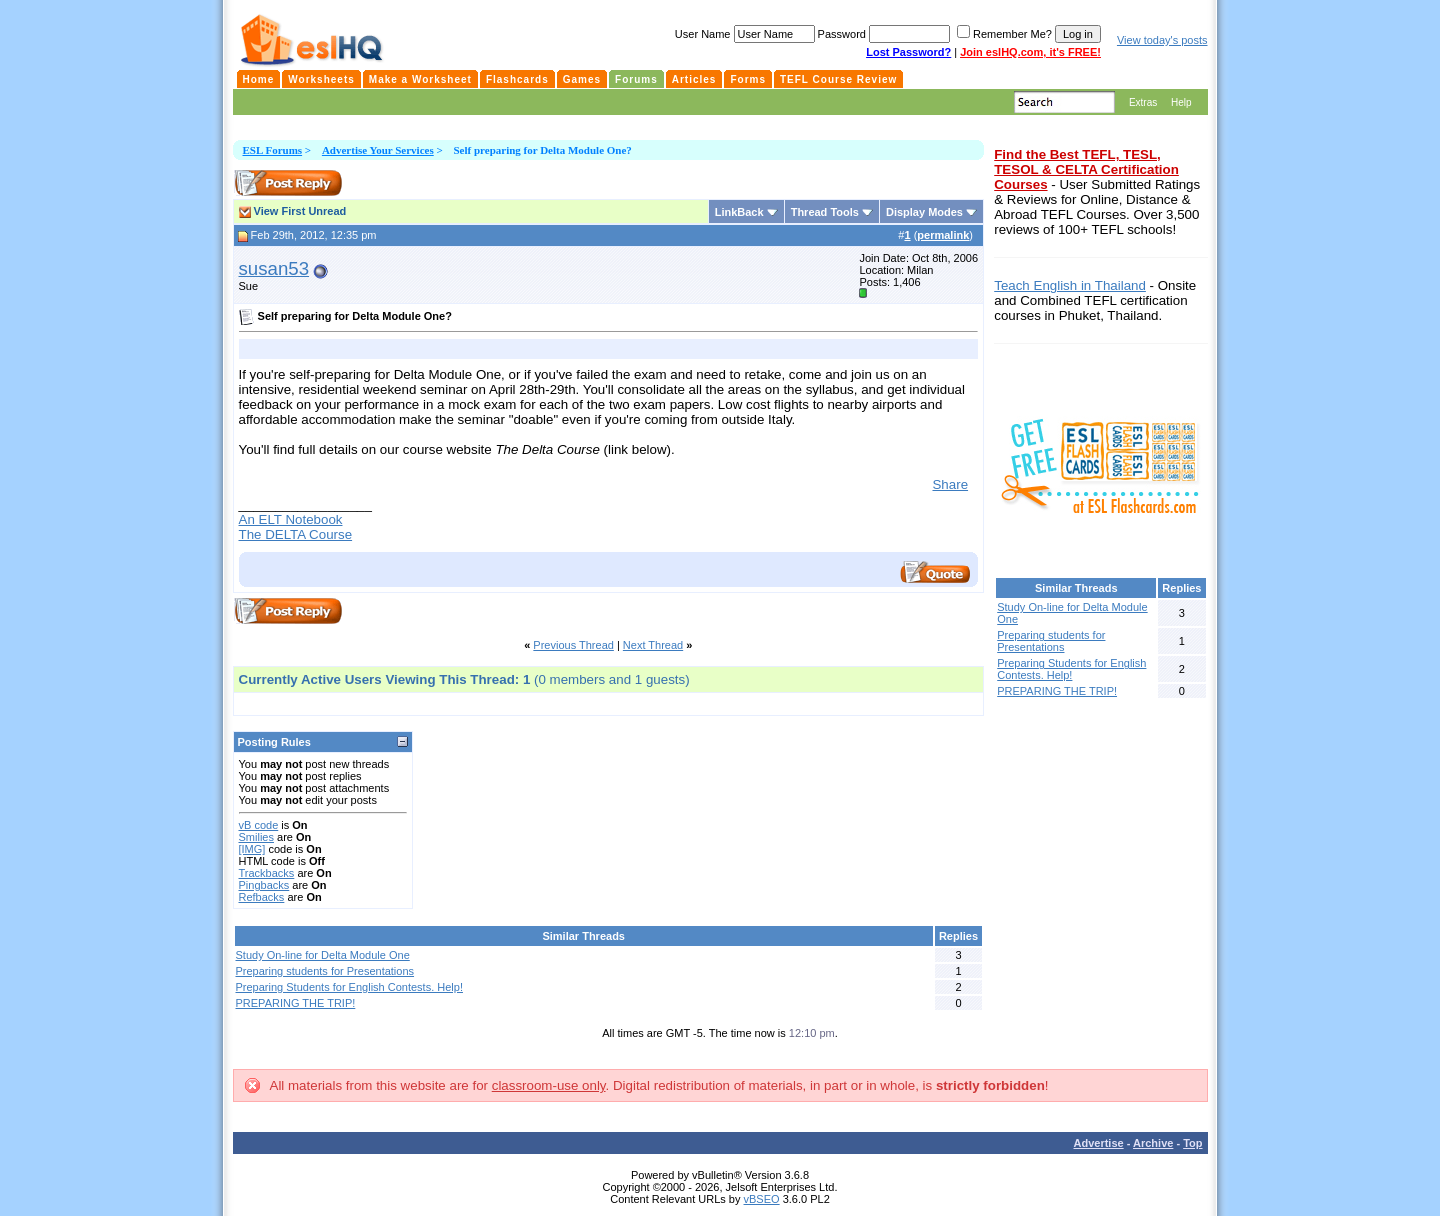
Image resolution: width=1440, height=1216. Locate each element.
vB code (259, 825)
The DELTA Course (296, 534)
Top (1192, 1143)
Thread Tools (825, 212)
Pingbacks (264, 885)
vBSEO (762, 1199)
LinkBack (739, 212)
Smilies (256, 837)
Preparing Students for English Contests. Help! (349, 987)
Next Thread (653, 645)
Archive (1153, 1143)
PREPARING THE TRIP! (296, 1003)
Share (950, 484)
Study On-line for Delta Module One (323, 955)
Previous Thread (573, 645)
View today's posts (1162, 40)
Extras (1143, 102)
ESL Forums (273, 150)
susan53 (274, 268)
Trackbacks (267, 873)
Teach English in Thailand (1070, 285)
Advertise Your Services (378, 150)
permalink (943, 235)
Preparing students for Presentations (325, 971)
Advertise (1099, 1143)
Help (1181, 102)
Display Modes (924, 212)
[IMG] (252, 849)
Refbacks (262, 897)
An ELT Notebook (291, 519)
